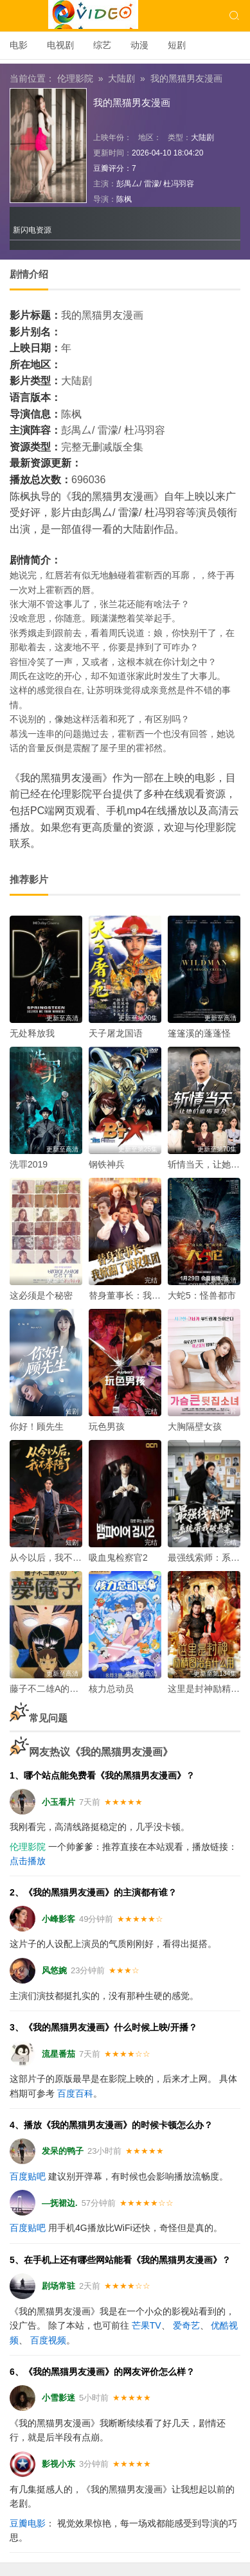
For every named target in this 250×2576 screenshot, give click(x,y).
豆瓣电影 (28, 2523)
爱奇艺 (186, 2325)
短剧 (177, 45)
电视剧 (60, 45)
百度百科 (75, 2093)
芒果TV (146, 2325)
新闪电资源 (32, 230)
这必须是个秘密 (41, 1295)
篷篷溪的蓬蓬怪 (199, 1033)
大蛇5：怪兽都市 (202, 1295)
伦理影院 (75, 78)
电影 (19, 45)
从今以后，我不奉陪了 (55, 1557)
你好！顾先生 (37, 1426)
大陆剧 (121, 78)
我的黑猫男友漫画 (186, 78)
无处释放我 (32, 1033)
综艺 (102, 45)
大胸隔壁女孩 (195, 1426)
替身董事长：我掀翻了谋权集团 (152, 1295)
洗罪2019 (29, 1164)
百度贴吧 (28, 2176)
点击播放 (28, 1861)
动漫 (139, 45)
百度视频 (48, 2340)
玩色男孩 (107, 1426)
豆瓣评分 (108, 168)
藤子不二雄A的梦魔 (48, 1688)
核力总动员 (111, 1688)
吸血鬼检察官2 (118, 1557)
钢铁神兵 (107, 1164)
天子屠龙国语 (116, 1033)
